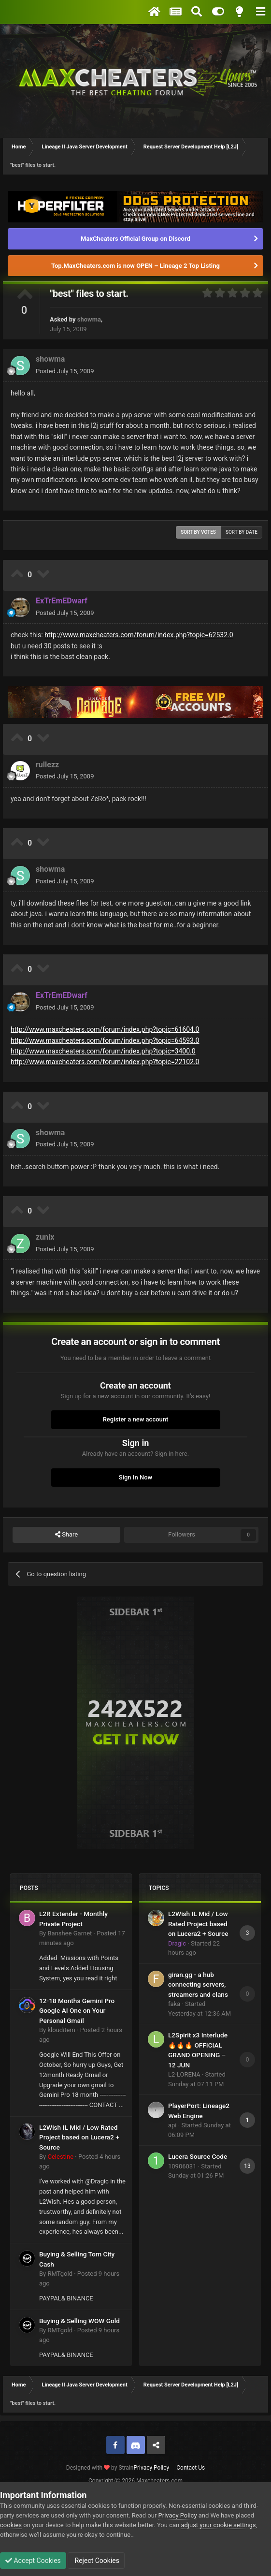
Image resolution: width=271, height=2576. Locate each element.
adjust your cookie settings (218, 2525)
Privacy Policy (151, 2467)
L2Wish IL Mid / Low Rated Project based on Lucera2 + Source (79, 2137)
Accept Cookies (33, 2560)
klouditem (61, 2030)
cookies (11, 2525)
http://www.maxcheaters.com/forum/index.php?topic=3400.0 (103, 1051)
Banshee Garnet (69, 1933)
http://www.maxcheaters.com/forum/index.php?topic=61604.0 (105, 1029)
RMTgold (59, 2273)
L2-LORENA (184, 2074)
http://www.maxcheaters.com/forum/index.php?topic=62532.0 (138, 635)
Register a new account (136, 1419)
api (172, 2125)
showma (89, 319)
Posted (65, 371)
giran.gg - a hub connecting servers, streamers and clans (198, 1984)
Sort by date (241, 532)
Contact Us (190, 2467)
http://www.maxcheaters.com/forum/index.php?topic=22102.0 (105, 1062)
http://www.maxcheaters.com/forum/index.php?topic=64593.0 (105, 1040)
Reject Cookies (96, 2560)
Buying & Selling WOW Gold (79, 2321)
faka (174, 2003)
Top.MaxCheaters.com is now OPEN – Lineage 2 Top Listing (135, 265)
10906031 (182, 2166)
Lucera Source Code (197, 2156)
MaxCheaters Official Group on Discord (135, 238)
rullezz (47, 764)
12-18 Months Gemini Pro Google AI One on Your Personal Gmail (76, 2010)
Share (66, 1534)
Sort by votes (198, 532)
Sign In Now (135, 1477)
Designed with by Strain (100, 2467)
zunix (45, 1237)
